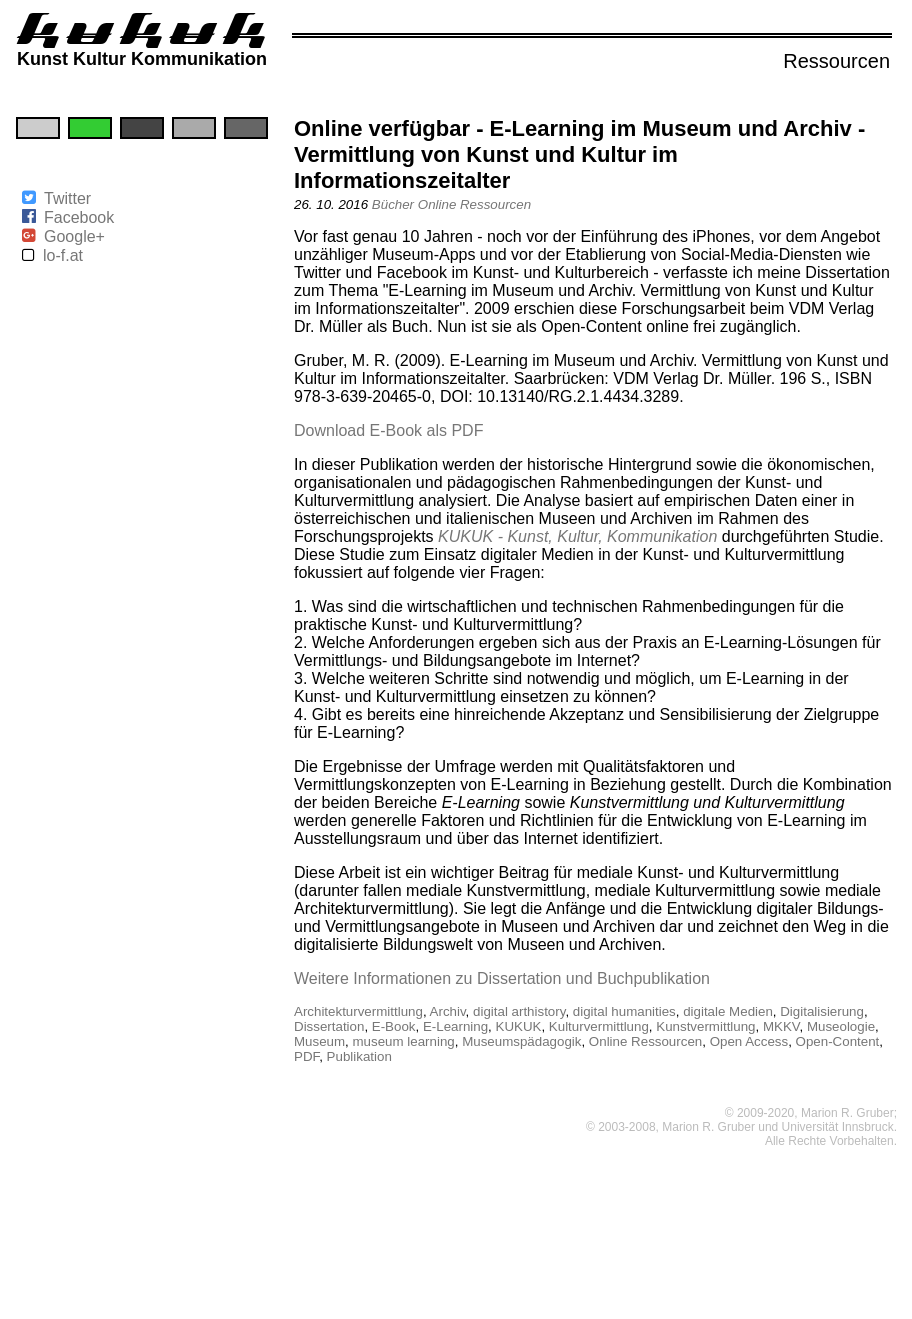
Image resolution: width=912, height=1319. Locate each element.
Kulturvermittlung (599, 1026)
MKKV (781, 1026)
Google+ (74, 236)
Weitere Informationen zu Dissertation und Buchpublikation (502, 978)
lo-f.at (63, 255)
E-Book (394, 1026)
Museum (319, 1041)
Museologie (841, 1026)
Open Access (749, 1041)
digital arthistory (519, 1011)
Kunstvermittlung (705, 1026)
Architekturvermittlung (358, 1011)
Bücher (393, 204)
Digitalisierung (822, 1011)
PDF (306, 1056)
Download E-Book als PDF (388, 430)
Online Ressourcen (474, 204)
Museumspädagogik (521, 1041)
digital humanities (624, 1011)
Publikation (359, 1056)
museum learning (404, 1041)
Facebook (79, 217)
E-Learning (455, 1026)
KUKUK (519, 1026)
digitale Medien (728, 1011)
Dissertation (329, 1026)
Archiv (448, 1011)
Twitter (67, 198)
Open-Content (838, 1041)
